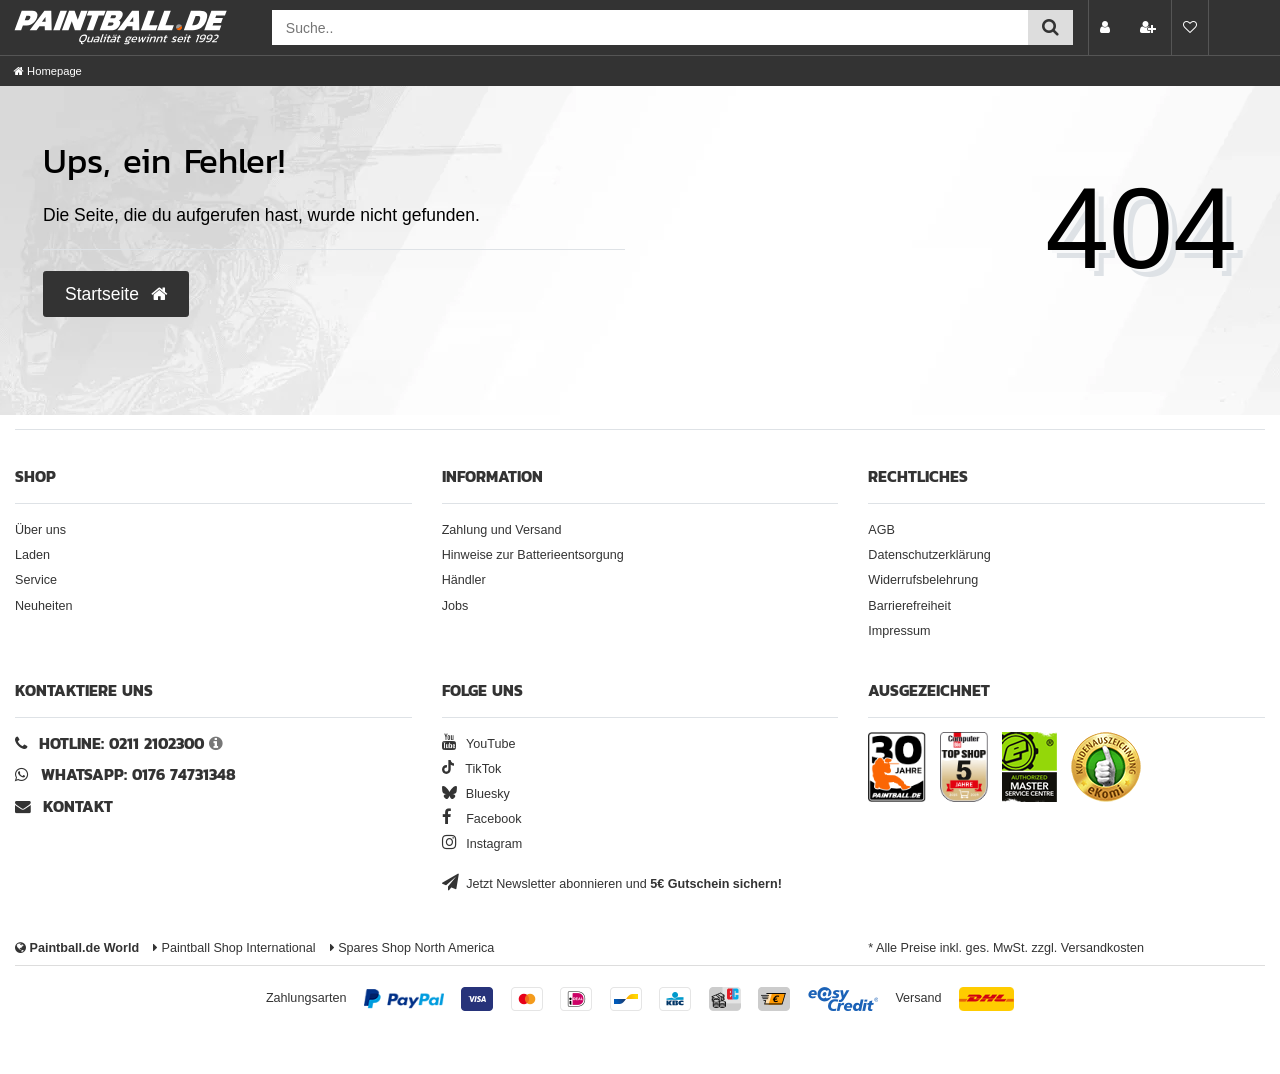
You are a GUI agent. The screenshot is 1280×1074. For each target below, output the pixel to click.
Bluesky (476, 794)
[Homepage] (48, 71)
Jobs (455, 606)
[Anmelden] (1107, 27)
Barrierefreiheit (909, 606)
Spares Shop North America (412, 948)
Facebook (482, 819)
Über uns (40, 530)
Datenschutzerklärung (929, 555)
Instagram (482, 844)
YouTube (479, 744)
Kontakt (78, 806)
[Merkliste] (1190, 27)
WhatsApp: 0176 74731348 (138, 774)
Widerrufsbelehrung (923, 580)
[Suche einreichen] (1050, 27)
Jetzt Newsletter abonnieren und (612, 884)
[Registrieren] (1150, 27)
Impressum (899, 631)
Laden (32, 555)
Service (36, 580)
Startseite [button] (116, 294)
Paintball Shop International (234, 948)
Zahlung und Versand (502, 530)
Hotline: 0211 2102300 (121, 743)
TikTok (472, 769)
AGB (881, 530)
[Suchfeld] (650, 27)
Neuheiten (43, 606)
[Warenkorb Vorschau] (1234, 27)
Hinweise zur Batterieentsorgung (533, 555)
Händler (464, 580)
